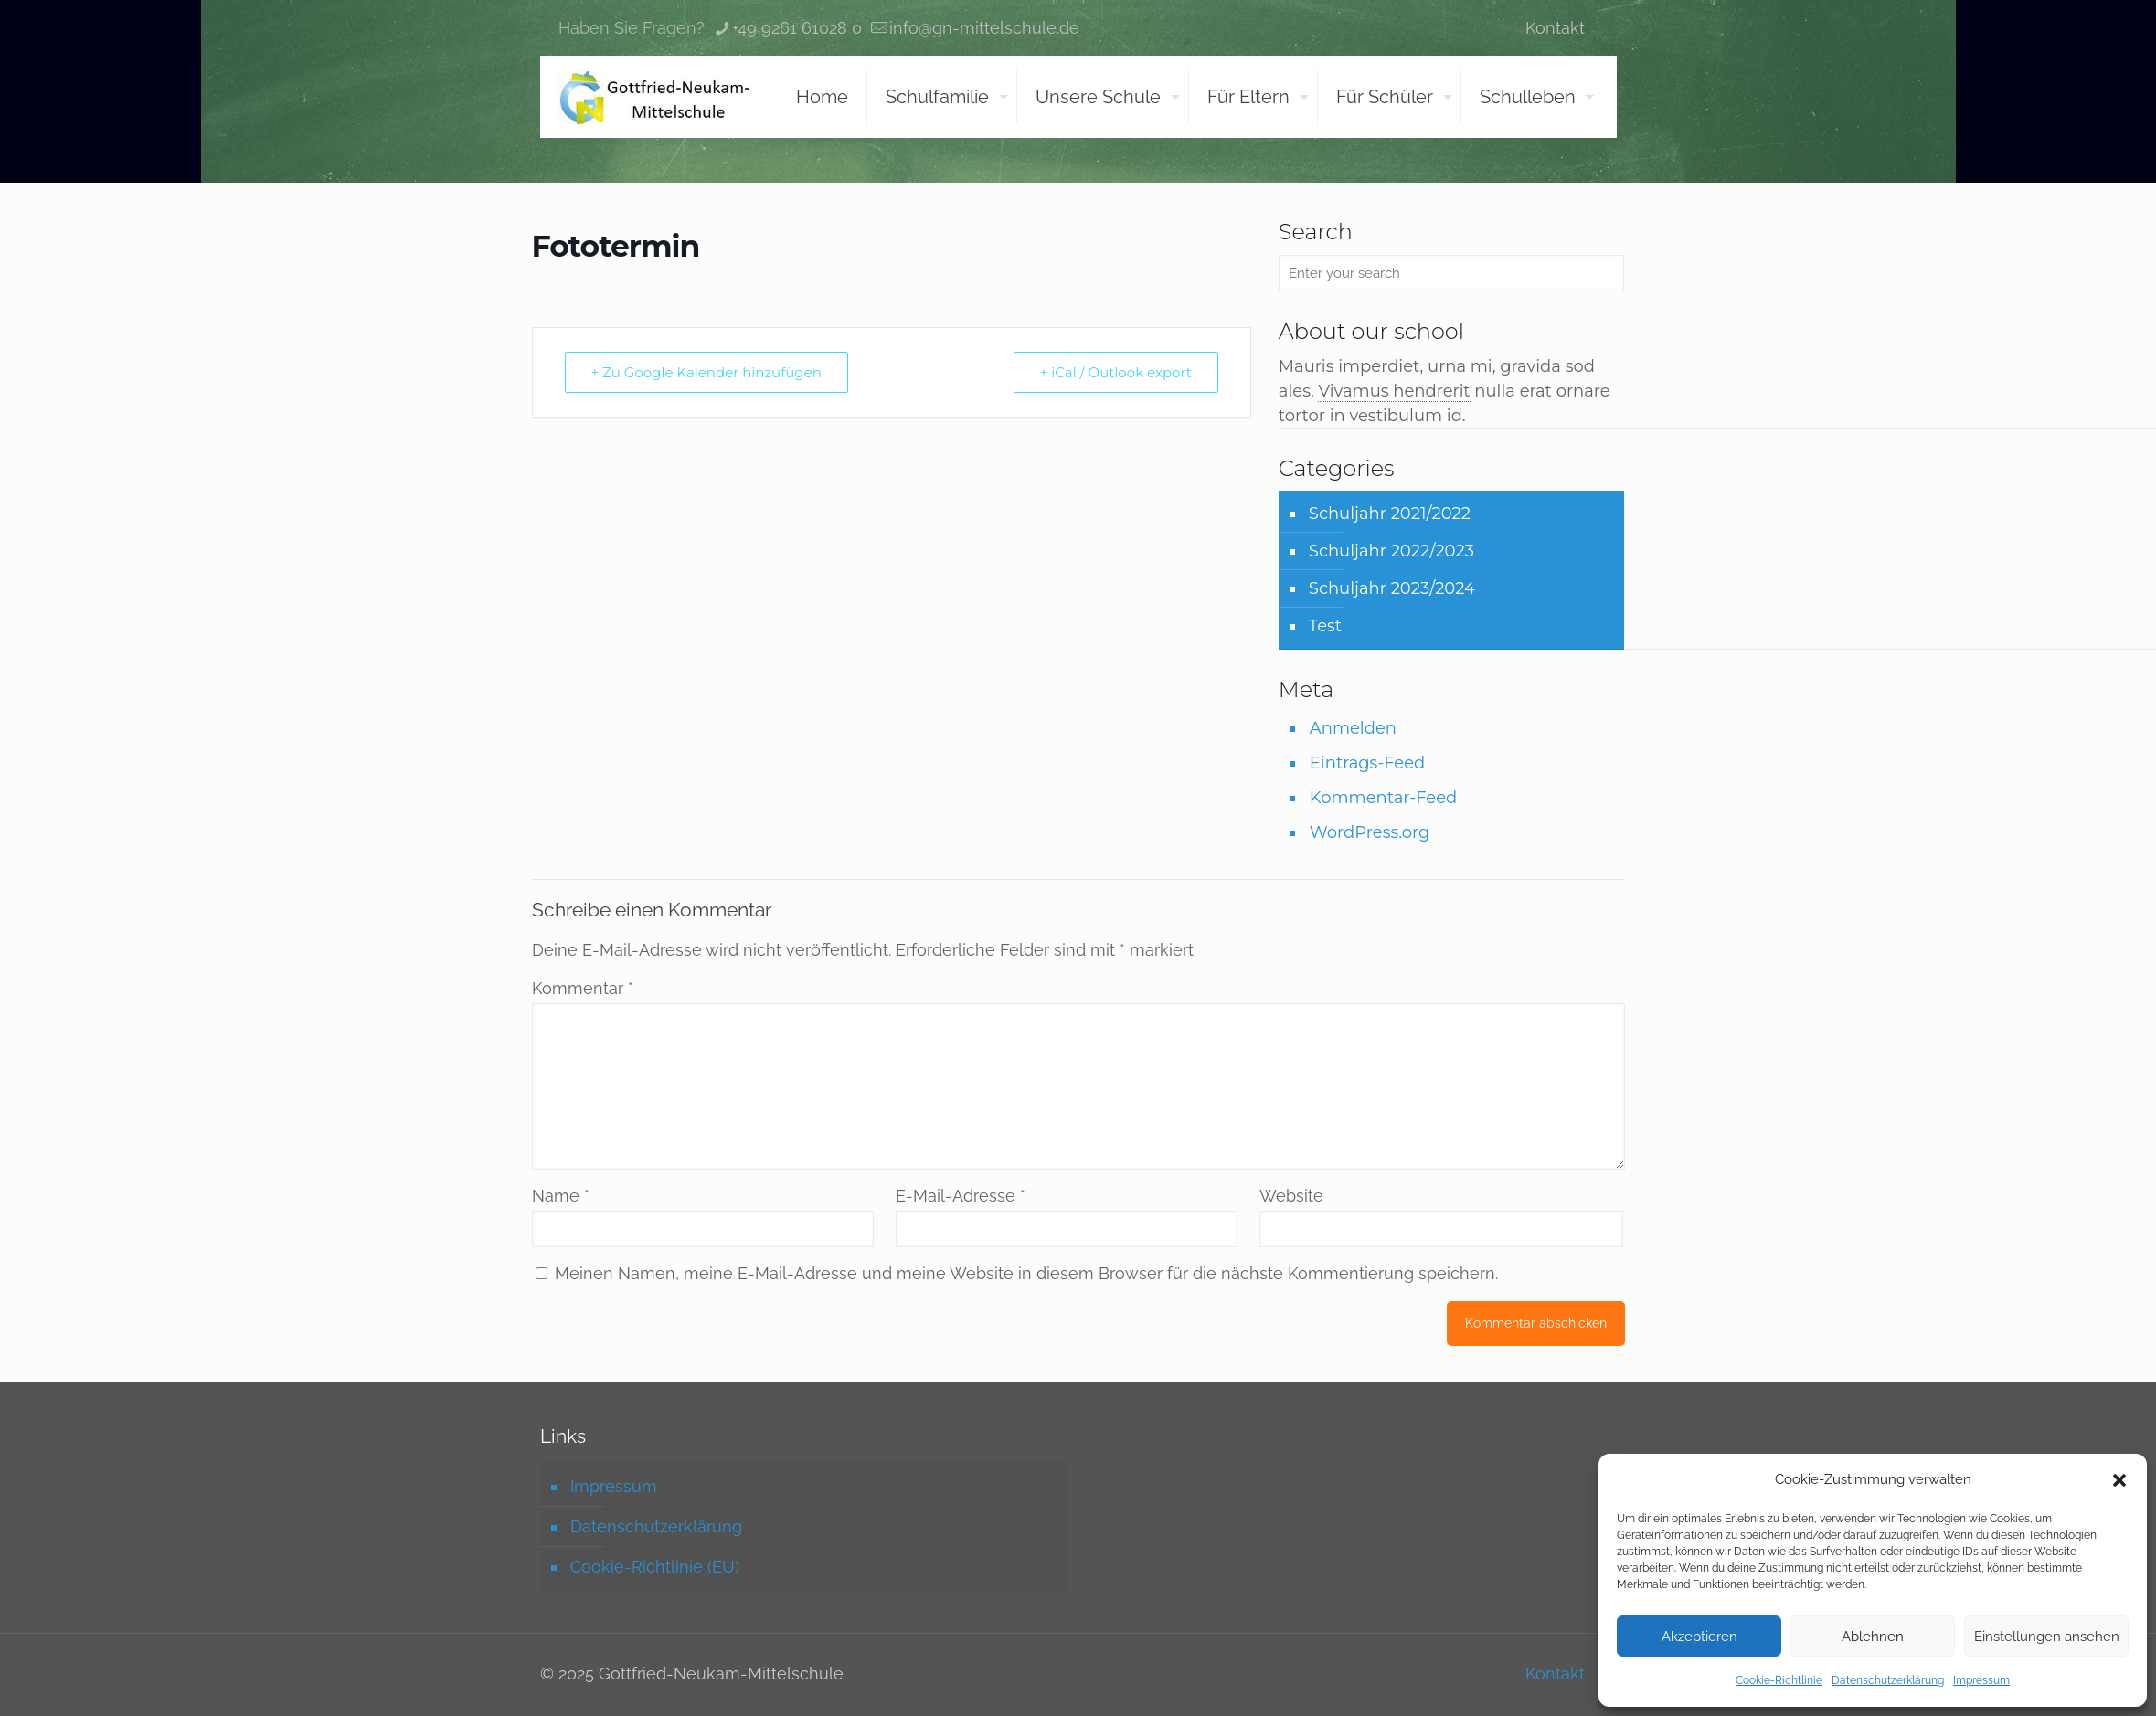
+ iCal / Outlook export (1116, 372)
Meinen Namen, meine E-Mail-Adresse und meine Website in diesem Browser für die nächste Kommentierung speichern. (1026, 1273)
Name (560, 1195)
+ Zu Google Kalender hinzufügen (706, 372)
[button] (2119, 1480)
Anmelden (1353, 728)
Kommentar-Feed (1383, 798)
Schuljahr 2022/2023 (1391, 551)
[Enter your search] (1452, 273)
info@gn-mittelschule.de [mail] (984, 27)
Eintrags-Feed (1367, 763)
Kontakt (1555, 27)
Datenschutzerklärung (1888, 1680)
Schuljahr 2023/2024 (1392, 588)
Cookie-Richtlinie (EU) (654, 1566)
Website (1291, 1195)
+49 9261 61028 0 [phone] (797, 27)
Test (1325, 626)
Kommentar (582, 988)
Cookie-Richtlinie (1779, 1680)
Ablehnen (1873, 1636)
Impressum (1981, 1680)
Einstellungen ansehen (2046, 1636)
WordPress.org (1370, 832)
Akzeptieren (1699, 1636)
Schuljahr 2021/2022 (1390, 513)
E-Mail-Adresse (960, 1195)
